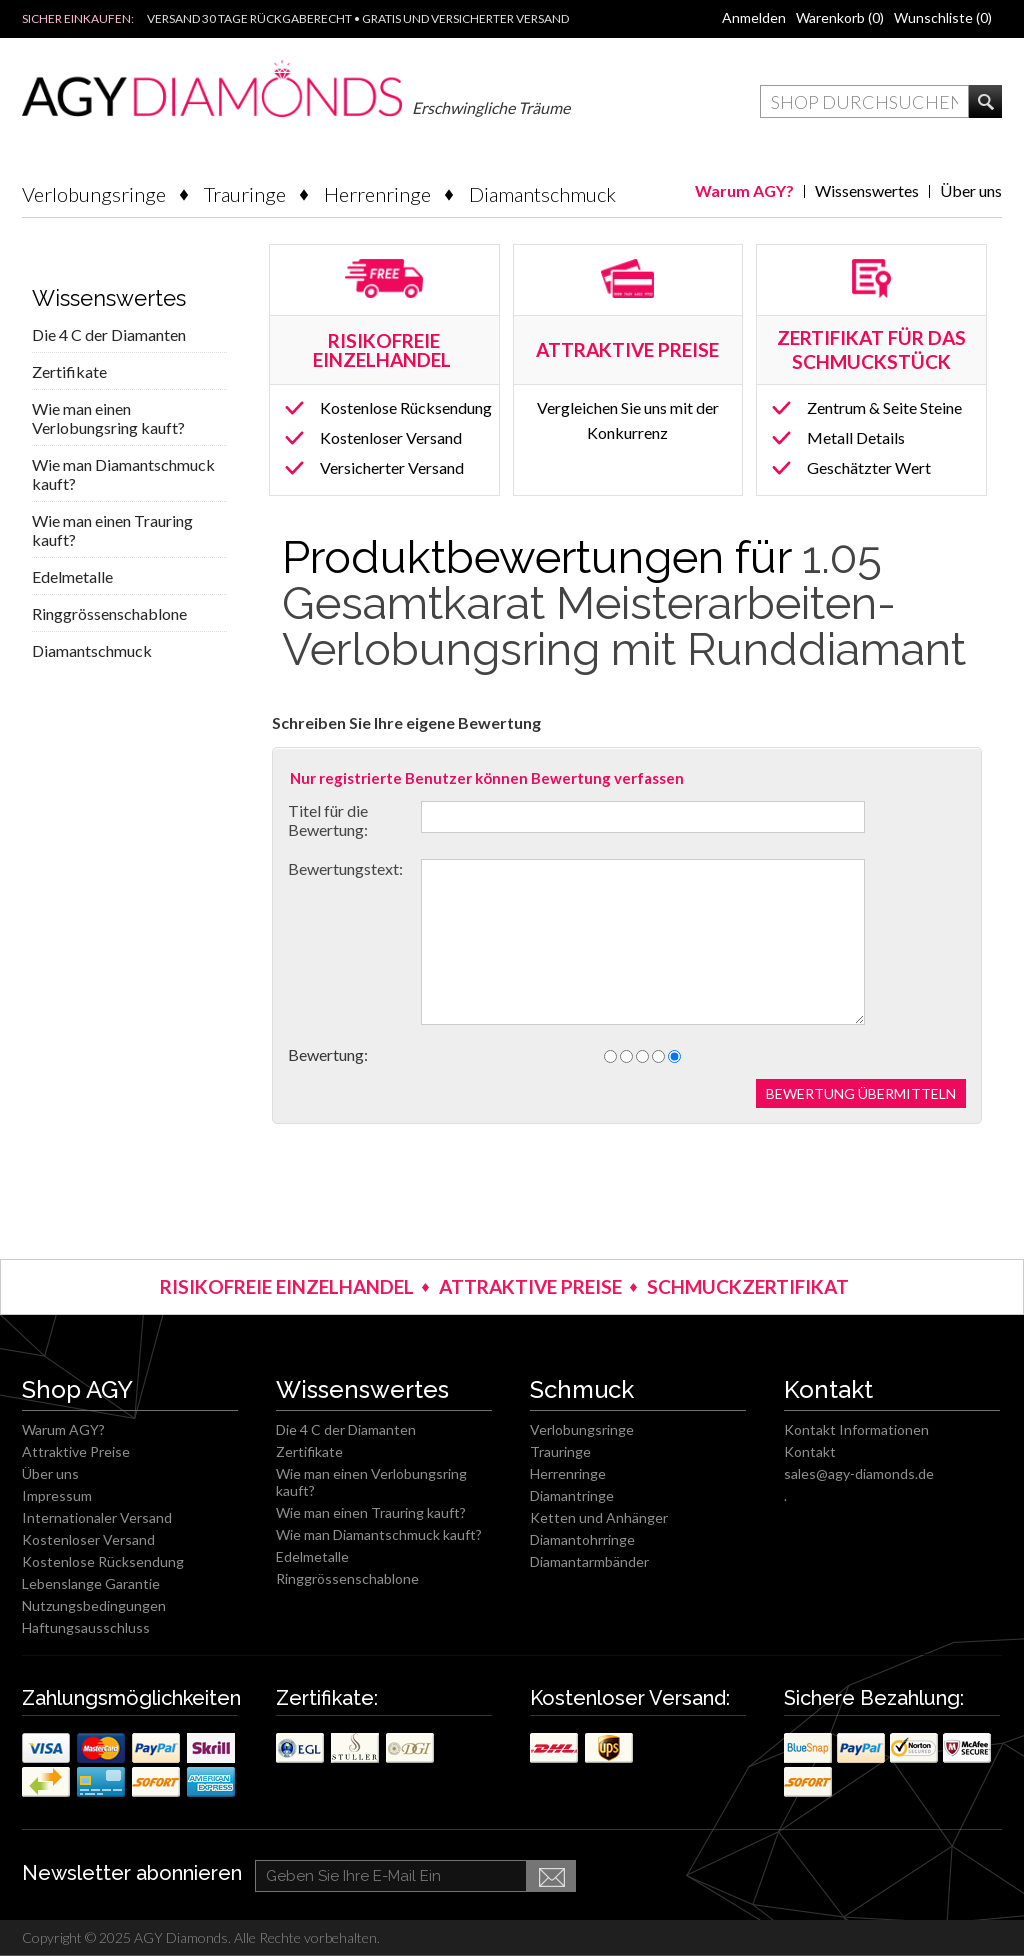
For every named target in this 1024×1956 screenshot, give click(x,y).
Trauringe (245, 194)
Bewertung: (328, 1054)
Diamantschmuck (542, 194)
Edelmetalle (72, 576)
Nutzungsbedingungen (94, 1605)
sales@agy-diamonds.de (859, 1473)
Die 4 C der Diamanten (109, 334)
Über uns (971, 190)
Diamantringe (572, 1495)
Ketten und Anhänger (599, 1517)
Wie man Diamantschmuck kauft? (123, 474)
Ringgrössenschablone (109, 613)
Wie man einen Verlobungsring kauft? (108, 418)
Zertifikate (69, 371)
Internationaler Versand (97, 1517)
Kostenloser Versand (391, 437)
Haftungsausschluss (86, 1627)
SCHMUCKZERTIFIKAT (748, 1286)
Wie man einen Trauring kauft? (112, 530)
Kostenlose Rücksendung (406, 407)
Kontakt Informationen (856, 1429)
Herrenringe (377, 194)
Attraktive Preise (76, 1451)
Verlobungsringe (94, 194)
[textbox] (864, 101)
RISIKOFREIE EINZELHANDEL (384, 350)
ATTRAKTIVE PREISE (530, 1286)
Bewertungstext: (345, 868)
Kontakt (810, 1451)
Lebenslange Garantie (91, 1583)
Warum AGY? (744, 190)
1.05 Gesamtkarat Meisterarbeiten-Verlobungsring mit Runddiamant (624, 603)
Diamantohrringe (582, 1539)
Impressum (57, 1495)
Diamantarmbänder (589, 1561)
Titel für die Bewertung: (328, 820)
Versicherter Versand (392, 467)
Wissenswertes (867, 190)
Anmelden (754, 17)
